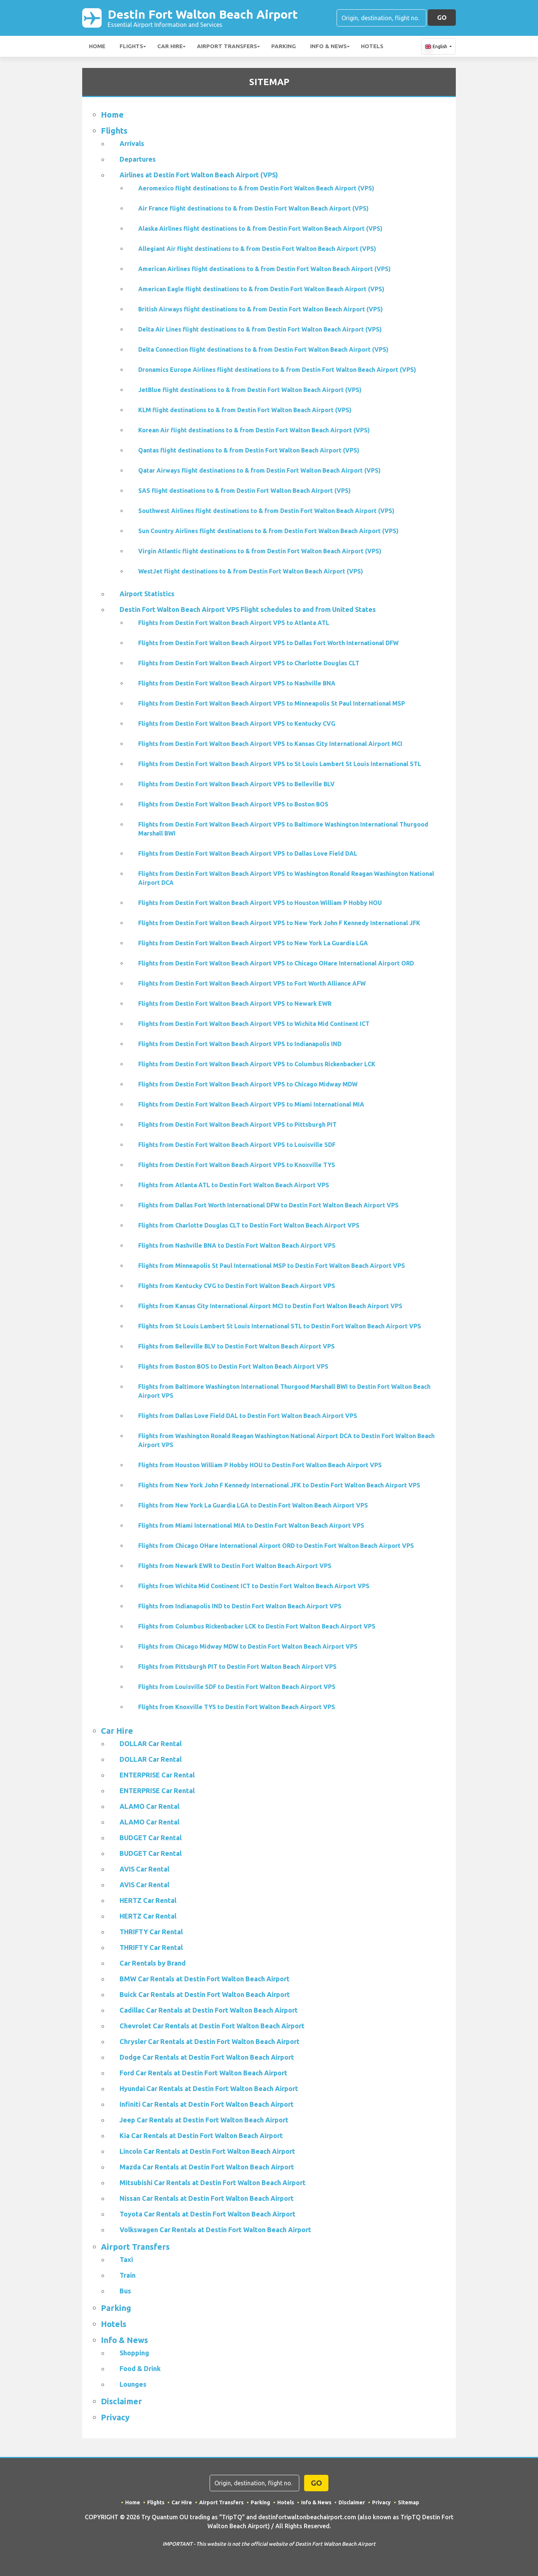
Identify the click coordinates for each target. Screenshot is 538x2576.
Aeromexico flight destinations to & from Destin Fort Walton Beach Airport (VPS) (256, 188)
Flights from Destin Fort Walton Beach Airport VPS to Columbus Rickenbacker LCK (256, 1064)
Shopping (134, 2352)
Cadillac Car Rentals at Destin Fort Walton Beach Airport (209, 2010)
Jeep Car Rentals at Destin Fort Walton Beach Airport (204, 2120)
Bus (125, 2291)
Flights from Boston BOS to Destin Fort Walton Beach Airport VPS (233, 1366)
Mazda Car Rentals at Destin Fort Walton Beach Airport (207, 2167)
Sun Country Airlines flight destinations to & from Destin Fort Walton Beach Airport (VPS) (268, 531)
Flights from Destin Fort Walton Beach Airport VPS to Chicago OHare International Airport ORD (276, 963)
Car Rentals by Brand (153, 1963)
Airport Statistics (147, 593)
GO (441, 17)
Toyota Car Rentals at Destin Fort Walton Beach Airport (208, 2214)
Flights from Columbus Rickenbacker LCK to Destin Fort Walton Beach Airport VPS (256, 1626)
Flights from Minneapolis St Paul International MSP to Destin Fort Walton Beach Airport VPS (271, 1265)
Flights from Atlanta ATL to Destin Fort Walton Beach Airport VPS (233, 1185)
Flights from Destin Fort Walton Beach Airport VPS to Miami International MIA (251, 1104)
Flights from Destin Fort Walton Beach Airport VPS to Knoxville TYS (236, 1164)
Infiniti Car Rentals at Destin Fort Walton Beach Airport (207, 2104)
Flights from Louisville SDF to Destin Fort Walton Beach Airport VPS (237, 1686)
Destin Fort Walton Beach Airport (203, 17)
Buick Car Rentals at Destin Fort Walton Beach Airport (205, 1994)
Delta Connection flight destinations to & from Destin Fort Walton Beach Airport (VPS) (263, 349)
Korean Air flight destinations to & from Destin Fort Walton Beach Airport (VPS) (254, 430)
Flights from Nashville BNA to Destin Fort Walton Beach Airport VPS (237, 1245)
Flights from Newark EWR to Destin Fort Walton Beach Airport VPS (234, 1565)
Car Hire (170, 46)
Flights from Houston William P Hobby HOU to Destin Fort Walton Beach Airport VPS (260, 1465)
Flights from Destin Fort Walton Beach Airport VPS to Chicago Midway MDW (248, 1084)
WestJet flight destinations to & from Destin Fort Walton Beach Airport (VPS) (250, 571)
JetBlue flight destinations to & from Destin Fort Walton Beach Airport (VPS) (250, 389)
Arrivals (132, 143)
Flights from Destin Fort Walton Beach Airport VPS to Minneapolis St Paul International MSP (271, 703)
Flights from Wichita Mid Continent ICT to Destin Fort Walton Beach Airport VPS (254, 1586)
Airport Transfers (227, 46)
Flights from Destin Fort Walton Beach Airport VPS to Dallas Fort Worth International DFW (268, 643)
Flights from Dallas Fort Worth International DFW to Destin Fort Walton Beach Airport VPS (268, 1205)
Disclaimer (121, 2401)
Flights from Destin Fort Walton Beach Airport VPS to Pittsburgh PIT (237, 1124)
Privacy (115, 2417)
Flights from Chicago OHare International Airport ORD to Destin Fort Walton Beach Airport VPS (276, 1545)
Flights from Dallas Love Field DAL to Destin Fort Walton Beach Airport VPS (247, 1415)
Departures (138, 159)
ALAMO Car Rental (149, 1806)
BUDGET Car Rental (151, 1837)
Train (128, 2275)
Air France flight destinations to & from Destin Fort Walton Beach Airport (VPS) (253, 208)
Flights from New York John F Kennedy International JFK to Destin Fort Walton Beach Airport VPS (279, 1485)
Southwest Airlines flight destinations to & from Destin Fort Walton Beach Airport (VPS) (266, 510)
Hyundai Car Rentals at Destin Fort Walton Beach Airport (209, 2088)
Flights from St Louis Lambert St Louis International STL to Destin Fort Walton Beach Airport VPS (279, 1326)
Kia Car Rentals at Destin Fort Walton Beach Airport (201, 2135)
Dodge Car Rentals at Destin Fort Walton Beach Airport (207, 2057)
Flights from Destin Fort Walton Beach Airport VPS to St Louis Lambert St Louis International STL (279, 763)
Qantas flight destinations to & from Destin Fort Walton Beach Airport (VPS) (248, 450)
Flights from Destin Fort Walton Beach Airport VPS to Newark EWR (234, 1003)
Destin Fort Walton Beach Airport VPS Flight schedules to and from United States (248, 609)
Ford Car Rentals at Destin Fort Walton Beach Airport (203, 2072)
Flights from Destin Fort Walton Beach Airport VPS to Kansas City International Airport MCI (270, 743)
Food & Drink (140, 2368)
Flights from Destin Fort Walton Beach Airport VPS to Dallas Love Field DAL (247, 853)
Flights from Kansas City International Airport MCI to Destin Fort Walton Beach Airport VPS (270, 1306)
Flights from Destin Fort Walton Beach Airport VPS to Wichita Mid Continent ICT (254, 1023)
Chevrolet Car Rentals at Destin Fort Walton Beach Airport (212, 2025)
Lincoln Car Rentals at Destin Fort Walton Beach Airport (207, 2151)
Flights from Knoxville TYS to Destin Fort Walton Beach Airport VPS (236, 1707)
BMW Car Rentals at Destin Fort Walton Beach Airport (205, 1978)
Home (97, 46)
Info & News (328, 46)
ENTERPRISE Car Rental (157, 1775)
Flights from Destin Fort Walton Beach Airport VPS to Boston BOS (233, 804)
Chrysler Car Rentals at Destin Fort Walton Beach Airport (210, 2041)
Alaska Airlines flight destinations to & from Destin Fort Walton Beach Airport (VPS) (260, 228)
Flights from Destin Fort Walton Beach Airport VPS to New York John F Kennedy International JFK (279, 923)
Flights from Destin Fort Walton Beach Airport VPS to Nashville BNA (237, 683)
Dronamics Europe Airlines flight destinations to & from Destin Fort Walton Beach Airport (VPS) (277, 369)
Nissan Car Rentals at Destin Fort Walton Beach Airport (207, 2198)
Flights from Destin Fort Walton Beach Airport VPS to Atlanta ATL (233, 622)
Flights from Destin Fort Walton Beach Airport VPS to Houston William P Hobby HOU (260, 902)
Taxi (126, 2259)
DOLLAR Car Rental (151, 1743)
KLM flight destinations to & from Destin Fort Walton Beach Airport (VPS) (245, 410)
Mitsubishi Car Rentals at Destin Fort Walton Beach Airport (213, 2182)
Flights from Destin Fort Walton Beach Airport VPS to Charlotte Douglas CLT (248, 663)
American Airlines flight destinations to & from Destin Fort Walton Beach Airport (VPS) (264, 268)
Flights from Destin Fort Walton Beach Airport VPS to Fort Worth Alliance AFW (252, 983)
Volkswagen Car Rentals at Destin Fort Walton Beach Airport (215, 2229)
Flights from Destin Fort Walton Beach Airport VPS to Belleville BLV (236, 784)
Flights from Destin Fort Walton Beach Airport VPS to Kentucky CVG (236, 723)
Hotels (372, 46)
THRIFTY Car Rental (151, 1931)
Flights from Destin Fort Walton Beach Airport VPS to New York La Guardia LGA (253, 943)
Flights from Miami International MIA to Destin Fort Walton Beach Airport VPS (251, 1525)
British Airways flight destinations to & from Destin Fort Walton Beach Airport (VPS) (260, 309)
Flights (131, 46)
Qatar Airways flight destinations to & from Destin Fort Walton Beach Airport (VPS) (259, 470)
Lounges (133, 2384)
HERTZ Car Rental (148, 1900)
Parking (283, 46)
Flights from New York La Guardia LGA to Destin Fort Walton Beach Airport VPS (253, 1505)
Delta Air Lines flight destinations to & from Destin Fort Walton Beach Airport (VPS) (260, 329)
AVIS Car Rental (144, 1869)
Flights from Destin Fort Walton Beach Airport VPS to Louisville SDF (237, 1144)
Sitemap (408, 2502)
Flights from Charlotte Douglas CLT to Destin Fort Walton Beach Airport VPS (248, 1225)
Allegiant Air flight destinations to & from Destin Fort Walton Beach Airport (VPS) (257, 248)
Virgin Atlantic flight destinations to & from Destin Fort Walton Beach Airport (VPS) (259, 551)
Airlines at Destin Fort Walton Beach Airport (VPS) (199, 174)
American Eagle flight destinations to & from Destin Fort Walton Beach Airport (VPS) (261, 289)
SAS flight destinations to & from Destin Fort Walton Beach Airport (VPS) (244, 490)
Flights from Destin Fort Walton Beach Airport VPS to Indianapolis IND (239, 1043)
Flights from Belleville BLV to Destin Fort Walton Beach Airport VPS (236, 1346)
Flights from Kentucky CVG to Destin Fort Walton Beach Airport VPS (236, 1285)
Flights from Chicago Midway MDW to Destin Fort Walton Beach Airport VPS (248, 1646)
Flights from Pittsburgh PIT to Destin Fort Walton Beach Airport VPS (237, 1666)
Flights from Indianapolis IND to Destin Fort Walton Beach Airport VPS (239, 1606)
